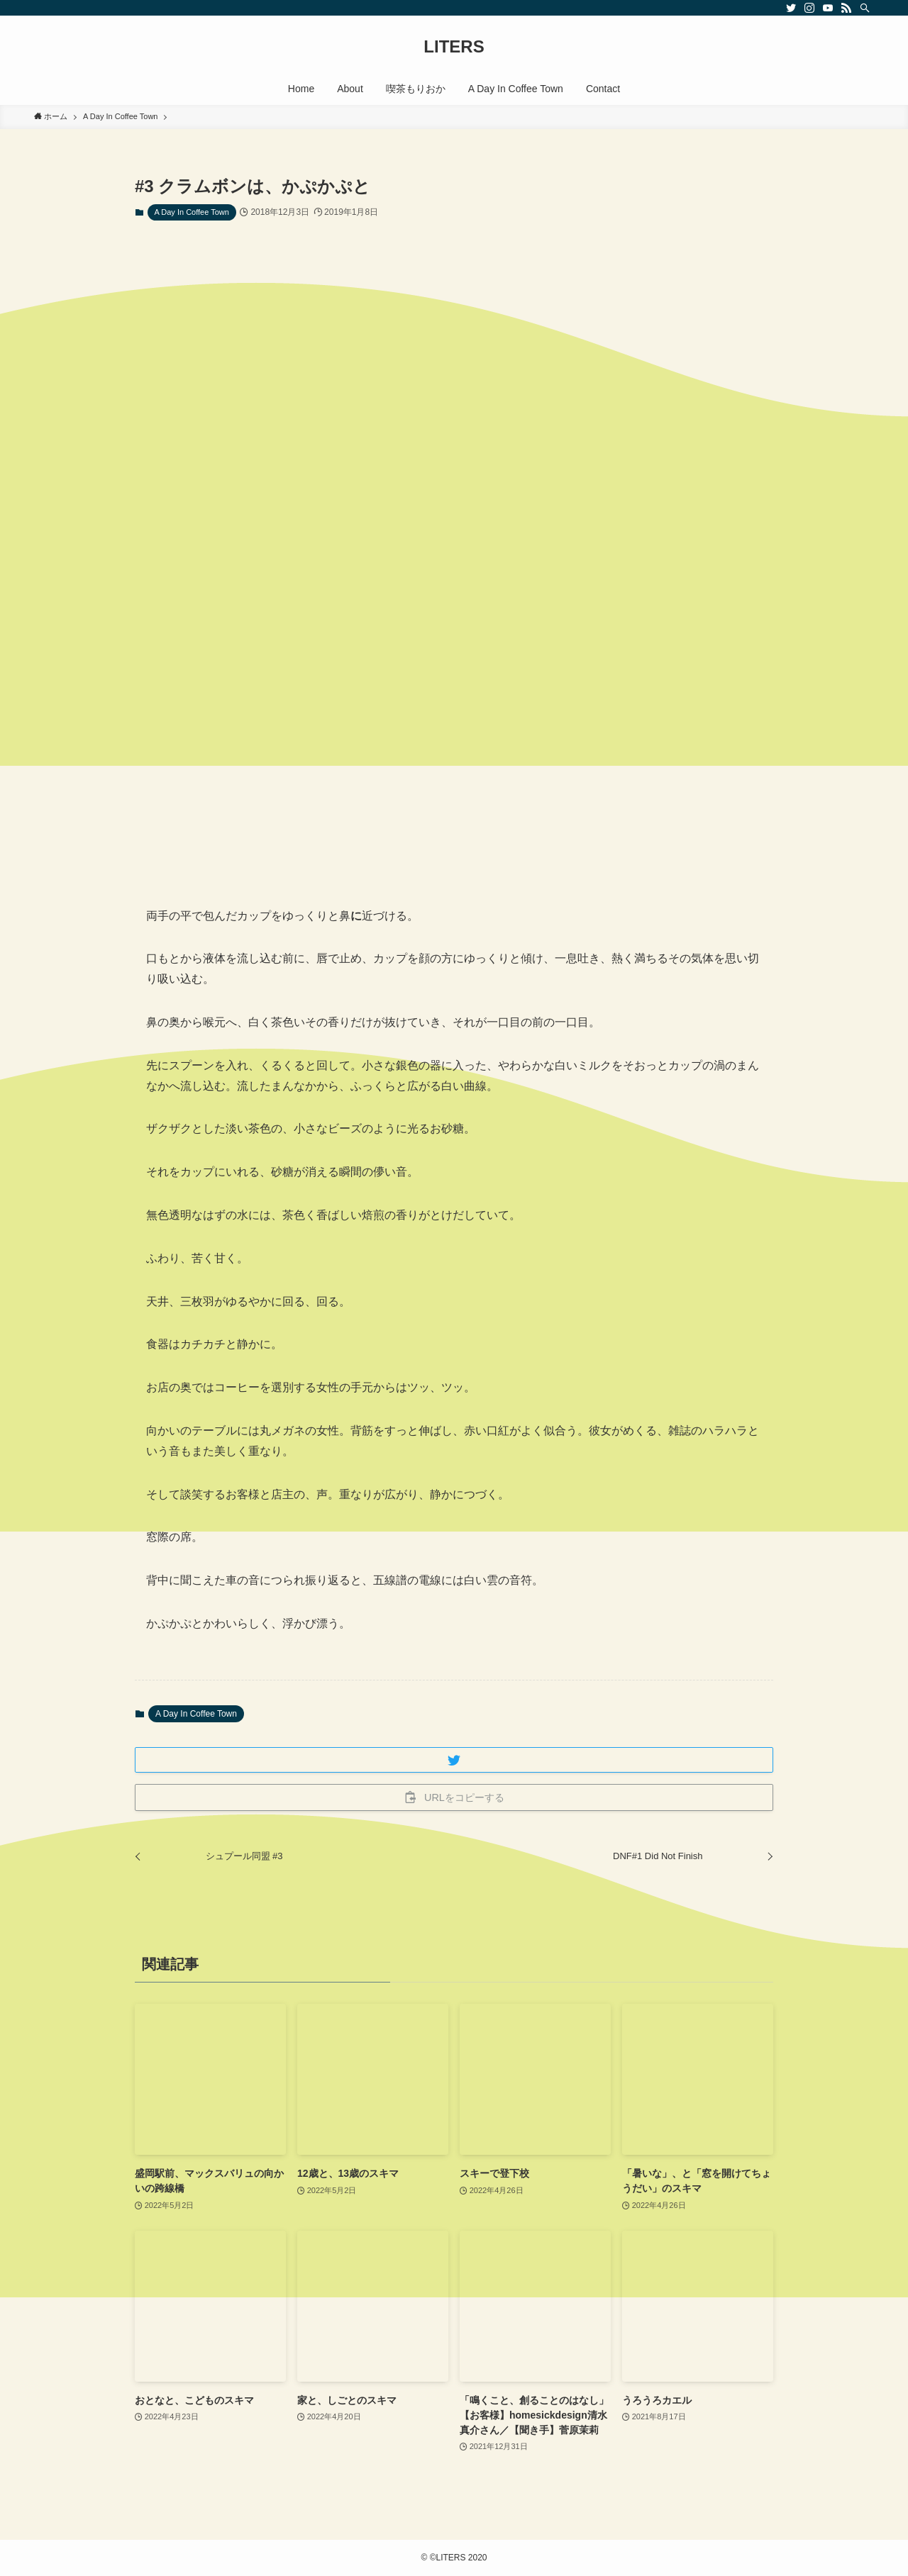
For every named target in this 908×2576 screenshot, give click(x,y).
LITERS (453, 46)
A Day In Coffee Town (192, 212)
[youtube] (828, 8)
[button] (454, 1760)
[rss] (846, 8)
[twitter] (791, 8)
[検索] (865, 8)
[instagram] (809, 8)
